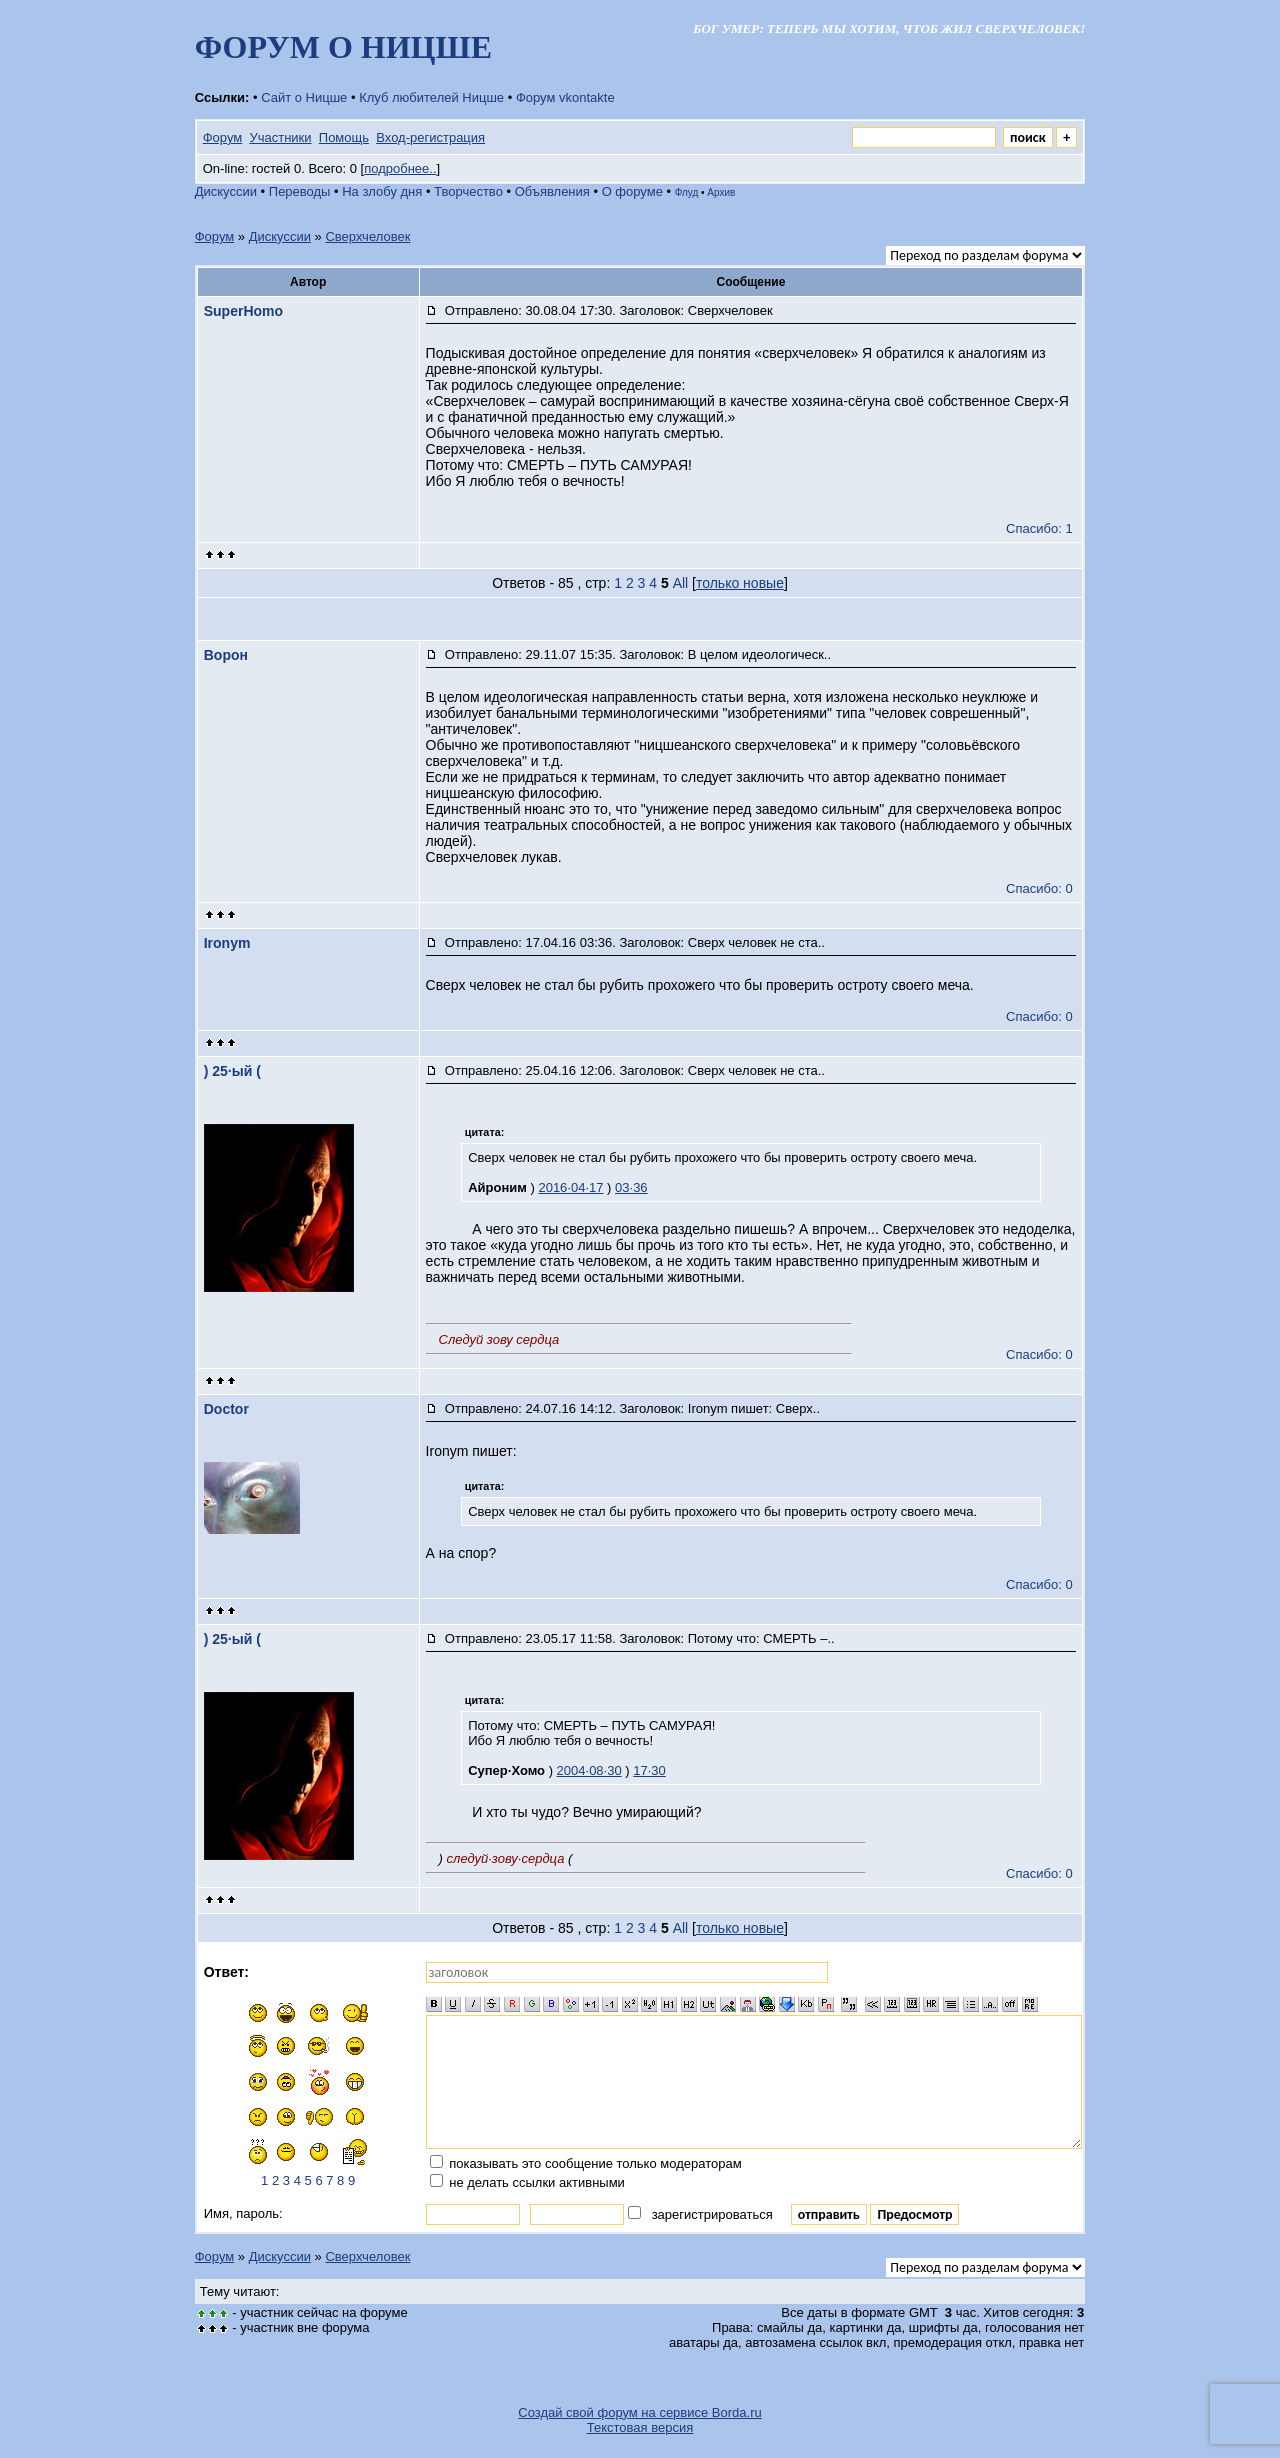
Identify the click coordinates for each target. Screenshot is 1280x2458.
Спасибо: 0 (1039, 888)
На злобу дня (382, 191)
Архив (721, 192)
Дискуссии (226, 191)
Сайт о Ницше (304, 97)
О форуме (632, 191)
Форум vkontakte (565, 97)
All (681, 583)
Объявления (552, 191)
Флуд (687, 192)
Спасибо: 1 (1039, 528)
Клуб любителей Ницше (431, 97)
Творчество (468, 191)
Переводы (300, 191)
